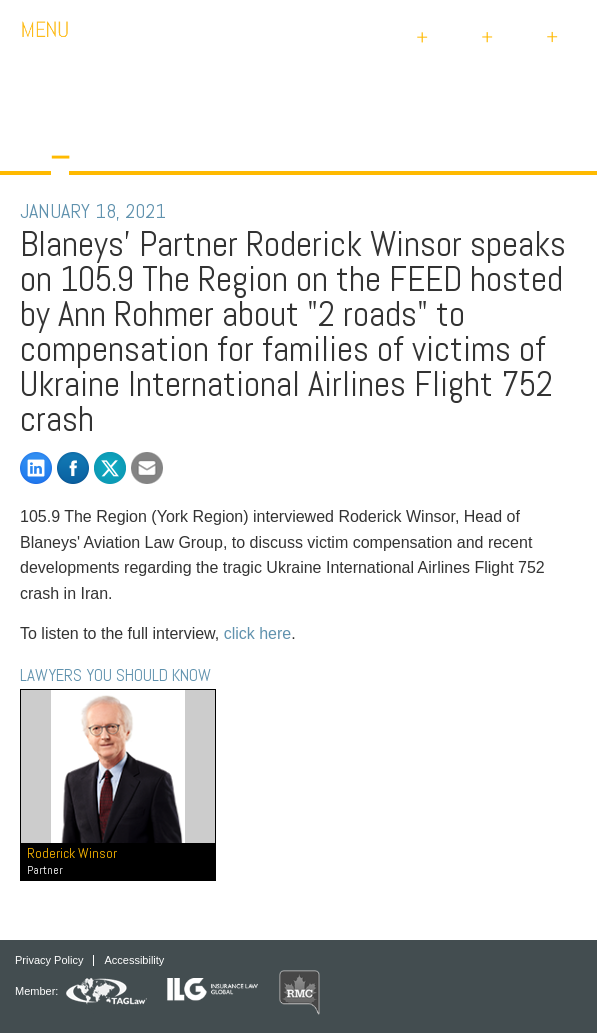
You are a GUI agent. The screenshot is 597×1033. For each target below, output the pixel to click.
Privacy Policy (49, 960)
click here (258, 633)
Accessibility (134, 960)
